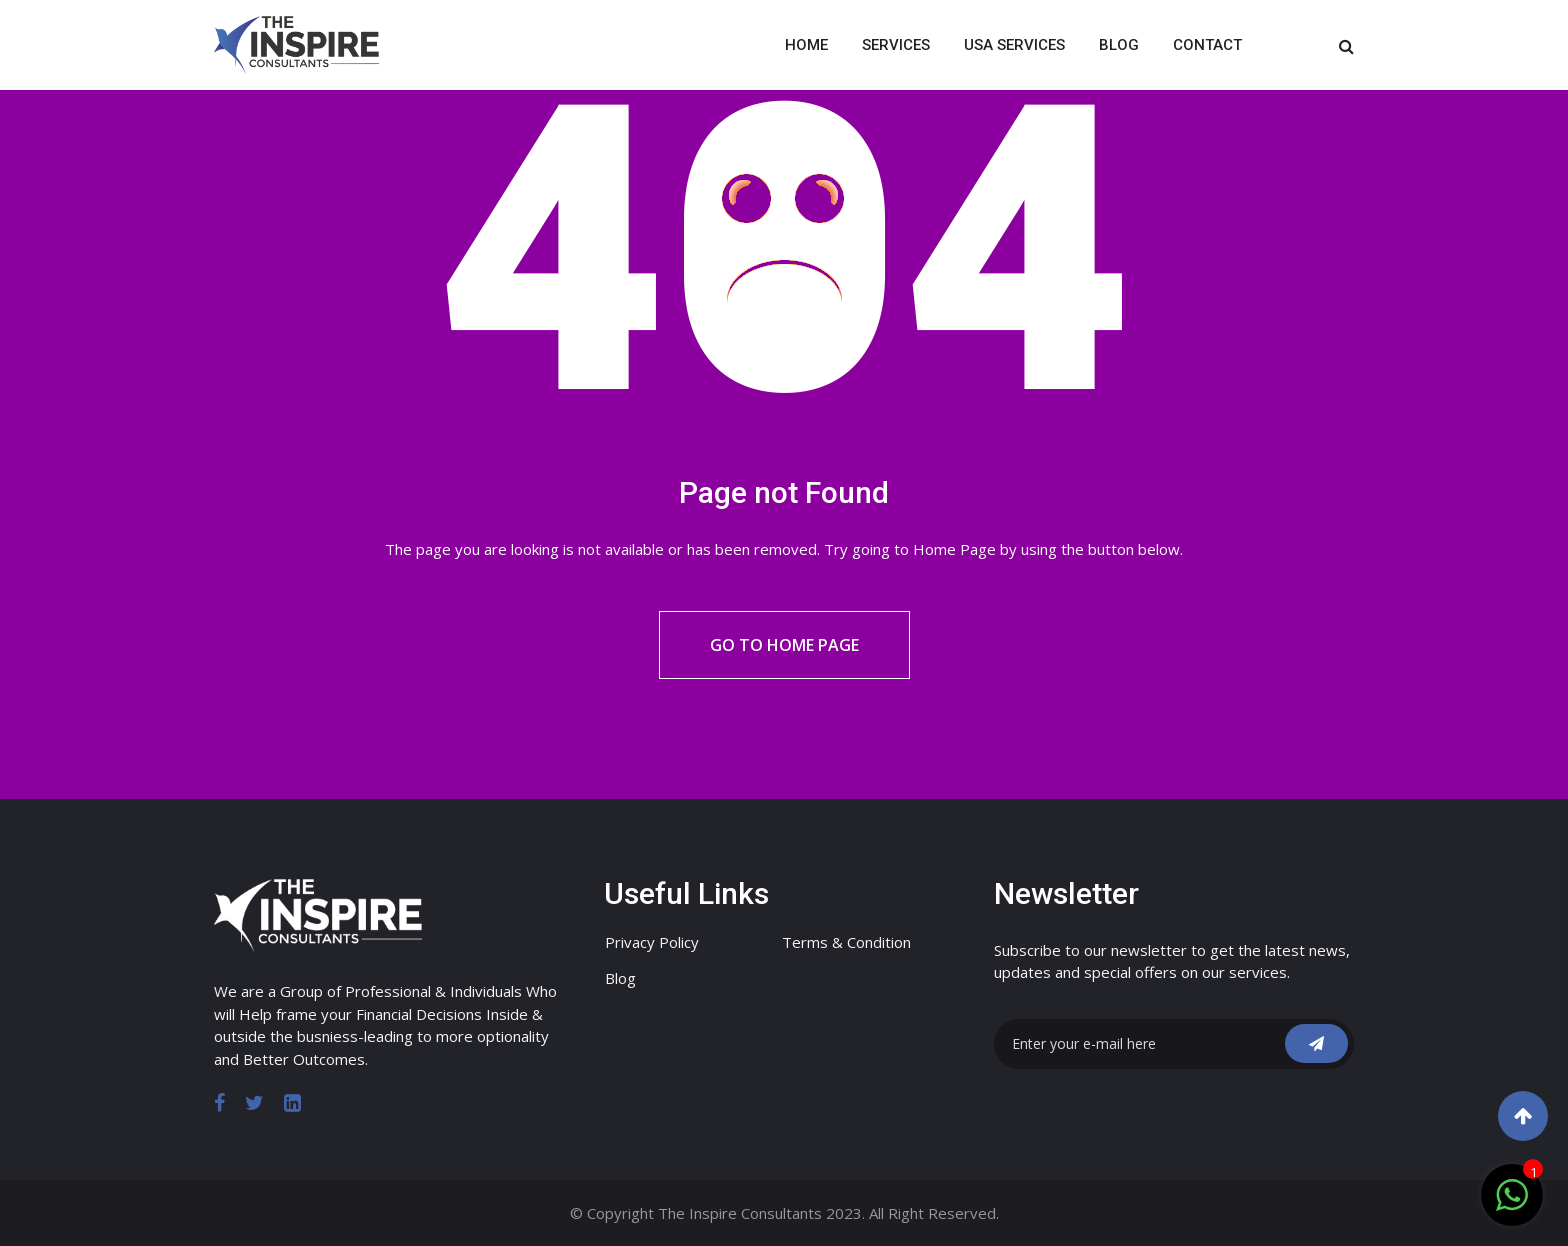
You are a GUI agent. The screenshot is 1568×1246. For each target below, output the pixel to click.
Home (806, 45)
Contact (1207, 45)
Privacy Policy (652, 942)
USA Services (1014, 45)
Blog (1119, 45)
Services (896, 45)
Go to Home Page (784, 645)
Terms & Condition (846, 942)
